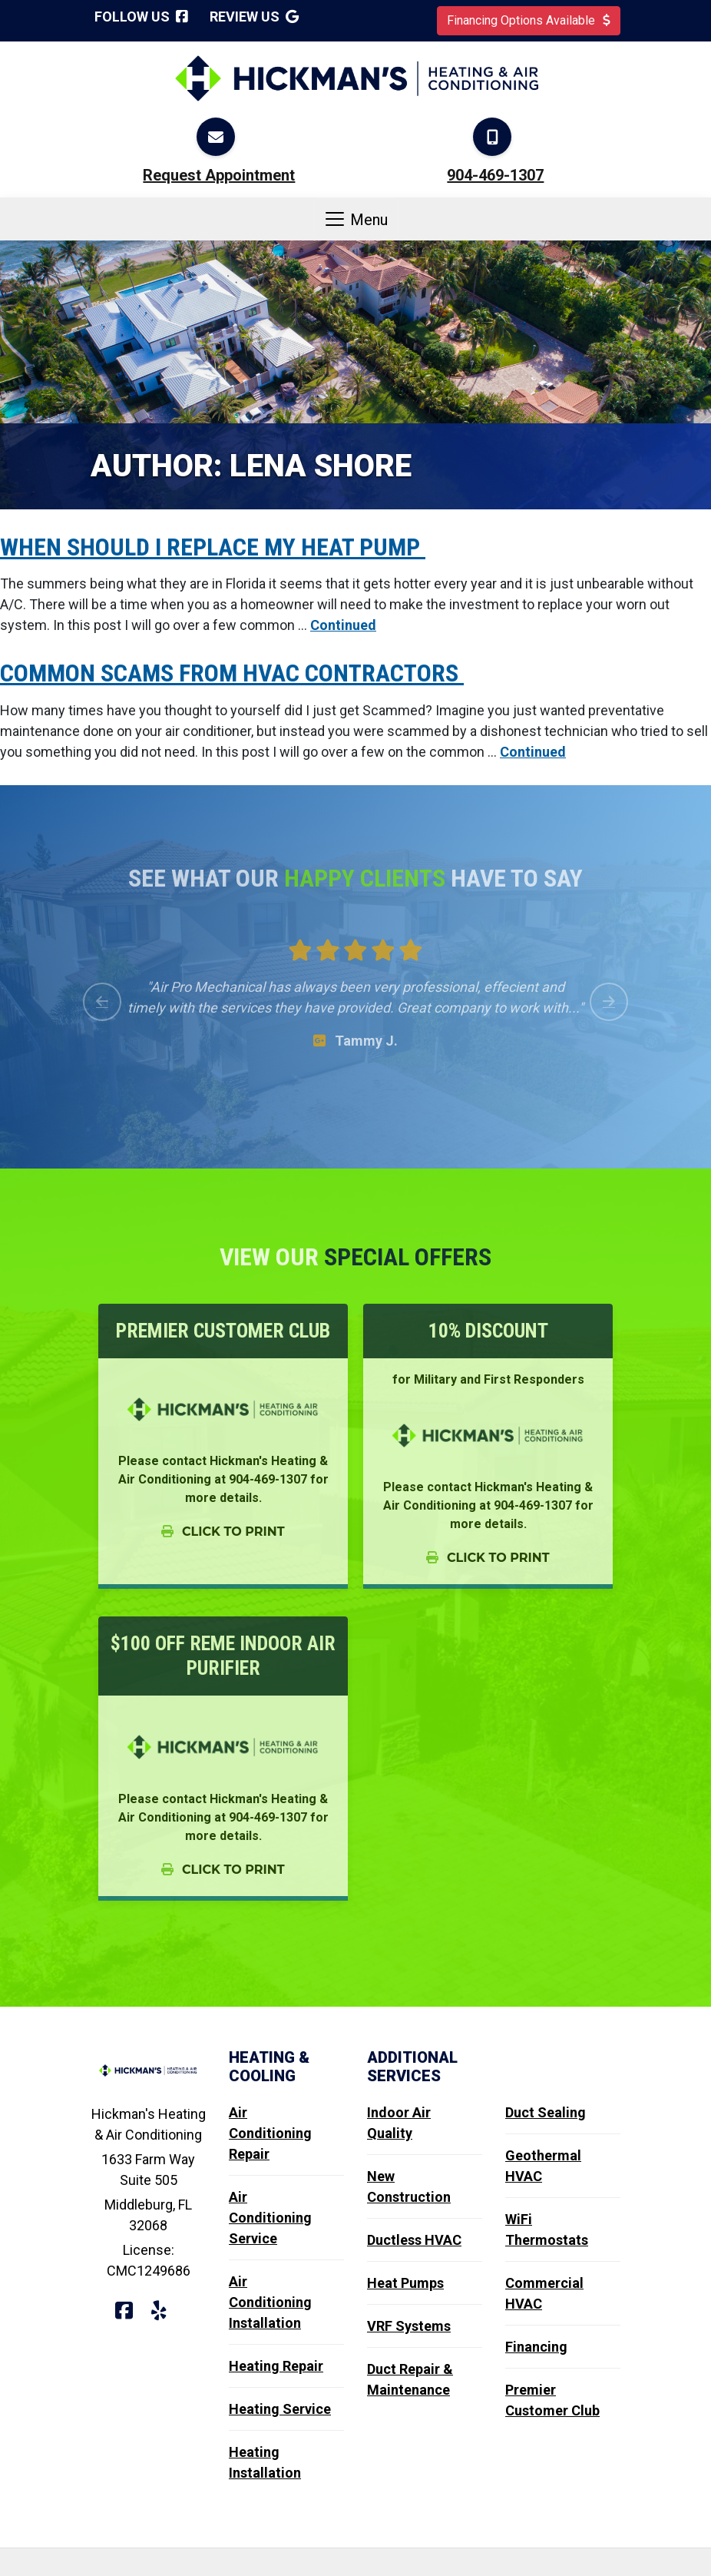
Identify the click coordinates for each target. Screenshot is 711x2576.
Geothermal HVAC (543, 2165)
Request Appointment (219, 175)
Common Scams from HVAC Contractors (232, 673)
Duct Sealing (545, 2112)
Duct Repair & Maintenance (410, 2379)
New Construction (409, 2186)
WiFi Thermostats (546, 2229)
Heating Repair (276, 2366)
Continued (343, 625)
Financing (536, 2347)
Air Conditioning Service (270, 2217)
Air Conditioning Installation (270, 2302)
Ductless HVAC (414, 2240)
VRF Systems (409, 2326)
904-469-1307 (495, 175)
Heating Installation (265, 2462)
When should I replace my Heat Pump (212, 547)
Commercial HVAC (544, 2293)
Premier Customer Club (552, 2400)
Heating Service (280, 2409)
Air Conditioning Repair (270, 2133)
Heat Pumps (405, 2283)
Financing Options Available (528, 20)
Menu (355, 218)
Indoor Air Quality (399, 2122)
